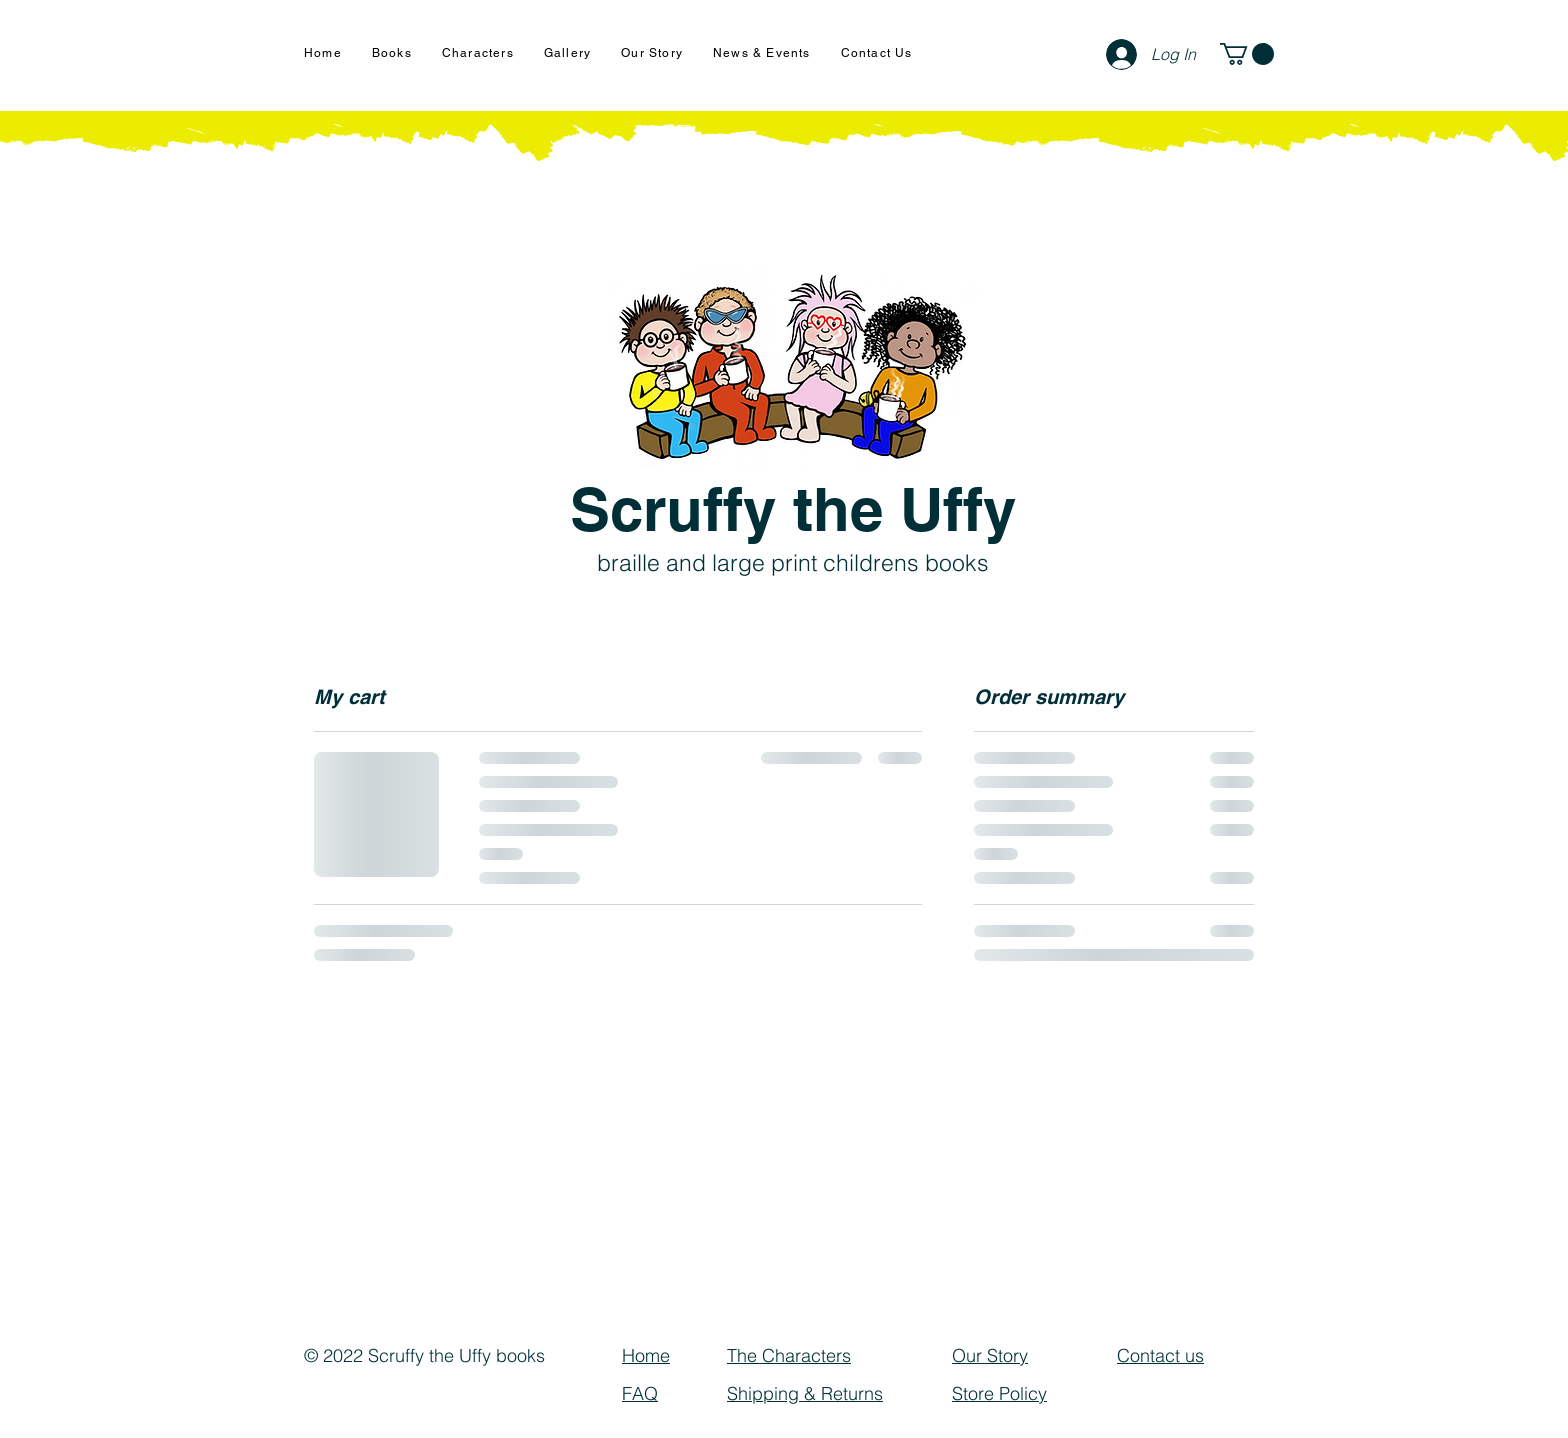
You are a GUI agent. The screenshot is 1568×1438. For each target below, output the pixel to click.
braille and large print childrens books (793, 562)
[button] (1247, 54)
